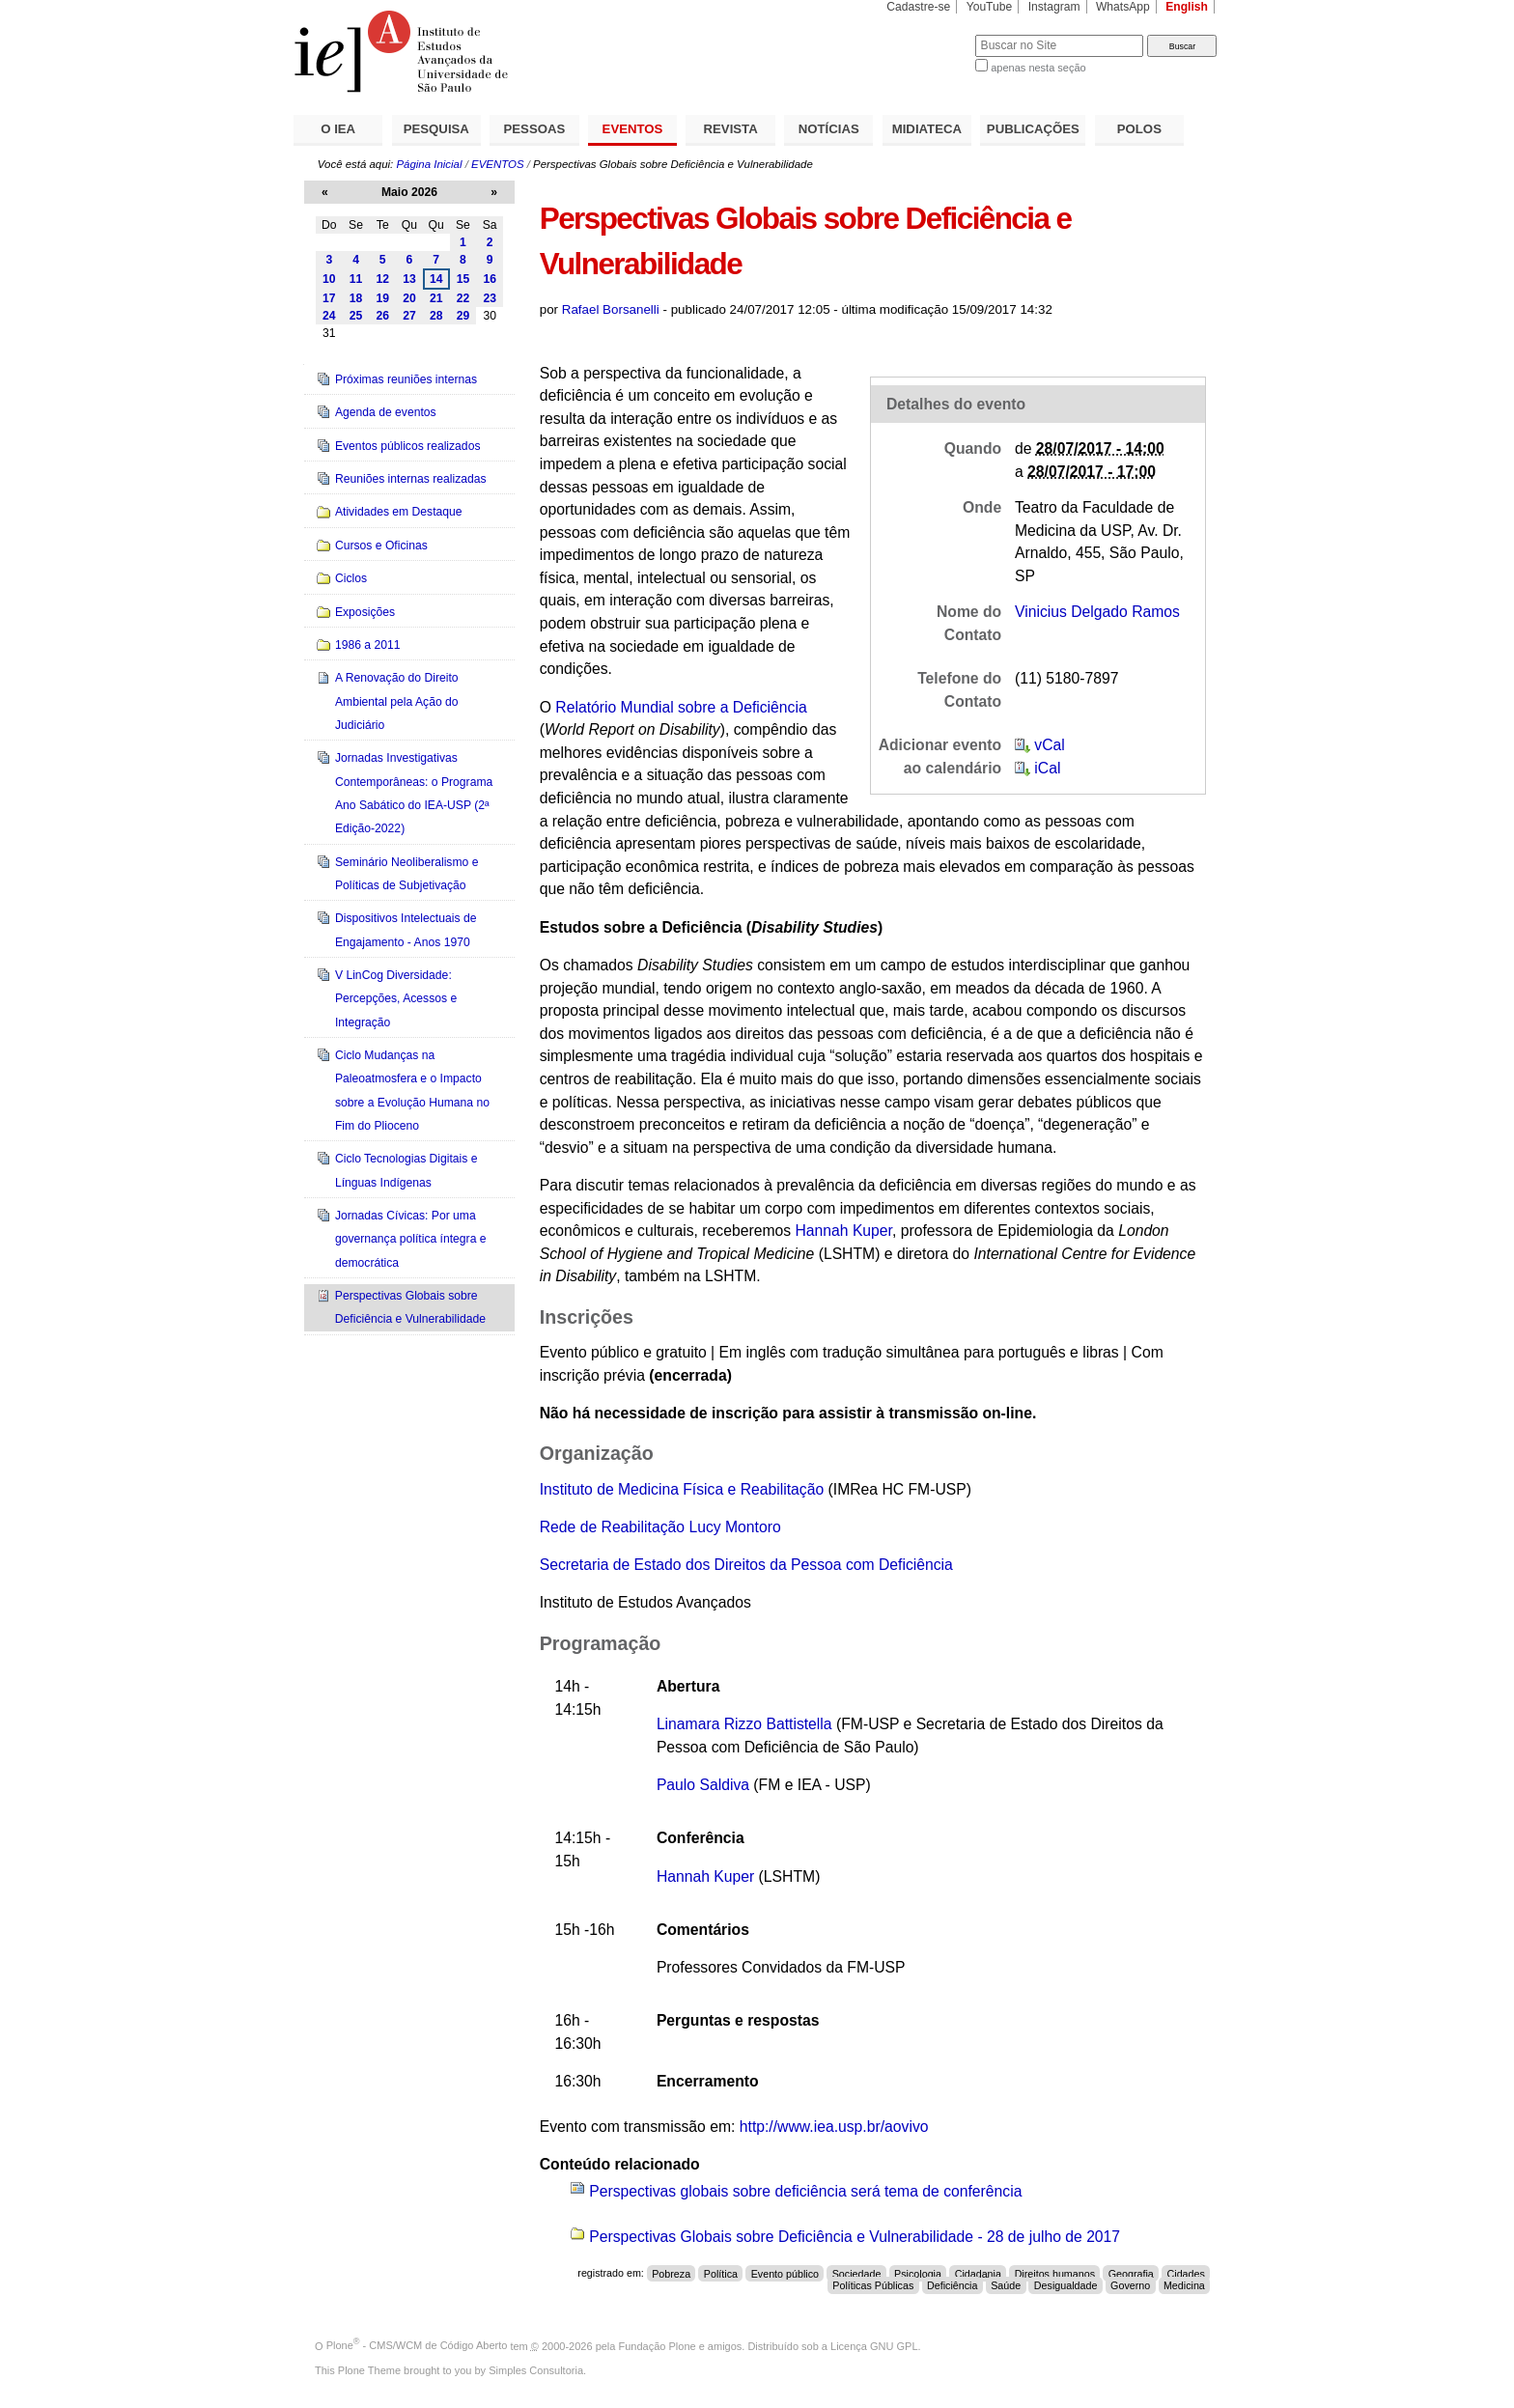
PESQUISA (436, 129)
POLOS (1139, 129)
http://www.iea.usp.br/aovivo (834, 2126)
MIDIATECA (927, 129)
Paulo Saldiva (703, 1785)
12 (382, 279)
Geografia (1131, 2273)
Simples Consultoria (536, 2370)
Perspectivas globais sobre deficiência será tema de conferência (805, 2191)
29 (463, 315)
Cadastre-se (918, 7)
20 (409, 298)
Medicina (1184, 2285)
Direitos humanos (1055, 2273)
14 (436, 279)
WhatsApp (1123, 7)
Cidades (1186, 2273)
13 (409, 279)
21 (436, 298)
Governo (1130, 2285)
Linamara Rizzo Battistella (744, 1724)
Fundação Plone (657, 2345)
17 (329, 298)
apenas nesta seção (1038, 67)
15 (463, 279)
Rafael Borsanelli (610, 309)
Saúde (1006, 2285)
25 (356, 315)
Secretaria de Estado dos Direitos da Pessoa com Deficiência (746, 1564)
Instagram (1054, 7)
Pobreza (671, 2273)
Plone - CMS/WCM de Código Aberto (417, 2345)
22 (463, 298)
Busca (928, 34)
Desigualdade (1066, 2285)
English (1186, 7)
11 (356, 279)
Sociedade (857, 2273)
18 (356, 298)
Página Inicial (429, 164)
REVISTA (731, 129)
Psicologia (917, 2273)
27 (409, 315)
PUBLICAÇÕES (1033, 129)
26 (382, 315)
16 (489, 279)
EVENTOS (633, 129)
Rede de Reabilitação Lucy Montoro (660, 1527)
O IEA (338, 129)
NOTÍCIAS (829, 129)
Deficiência (952, 2285)
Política (721, 2273)
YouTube (990, 7)
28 (436, 315)
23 (489, 298)
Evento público (785, 2273)
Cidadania (978, 2273)
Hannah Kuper (843, 1230)
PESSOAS (535, 129)
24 (329, 315)
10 (329, 279)
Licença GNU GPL (873, 2345)
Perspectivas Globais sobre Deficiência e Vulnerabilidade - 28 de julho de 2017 (854, 2236)
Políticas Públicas (872, 2285)
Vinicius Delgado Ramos (1097, 611)
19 (382, 298)
